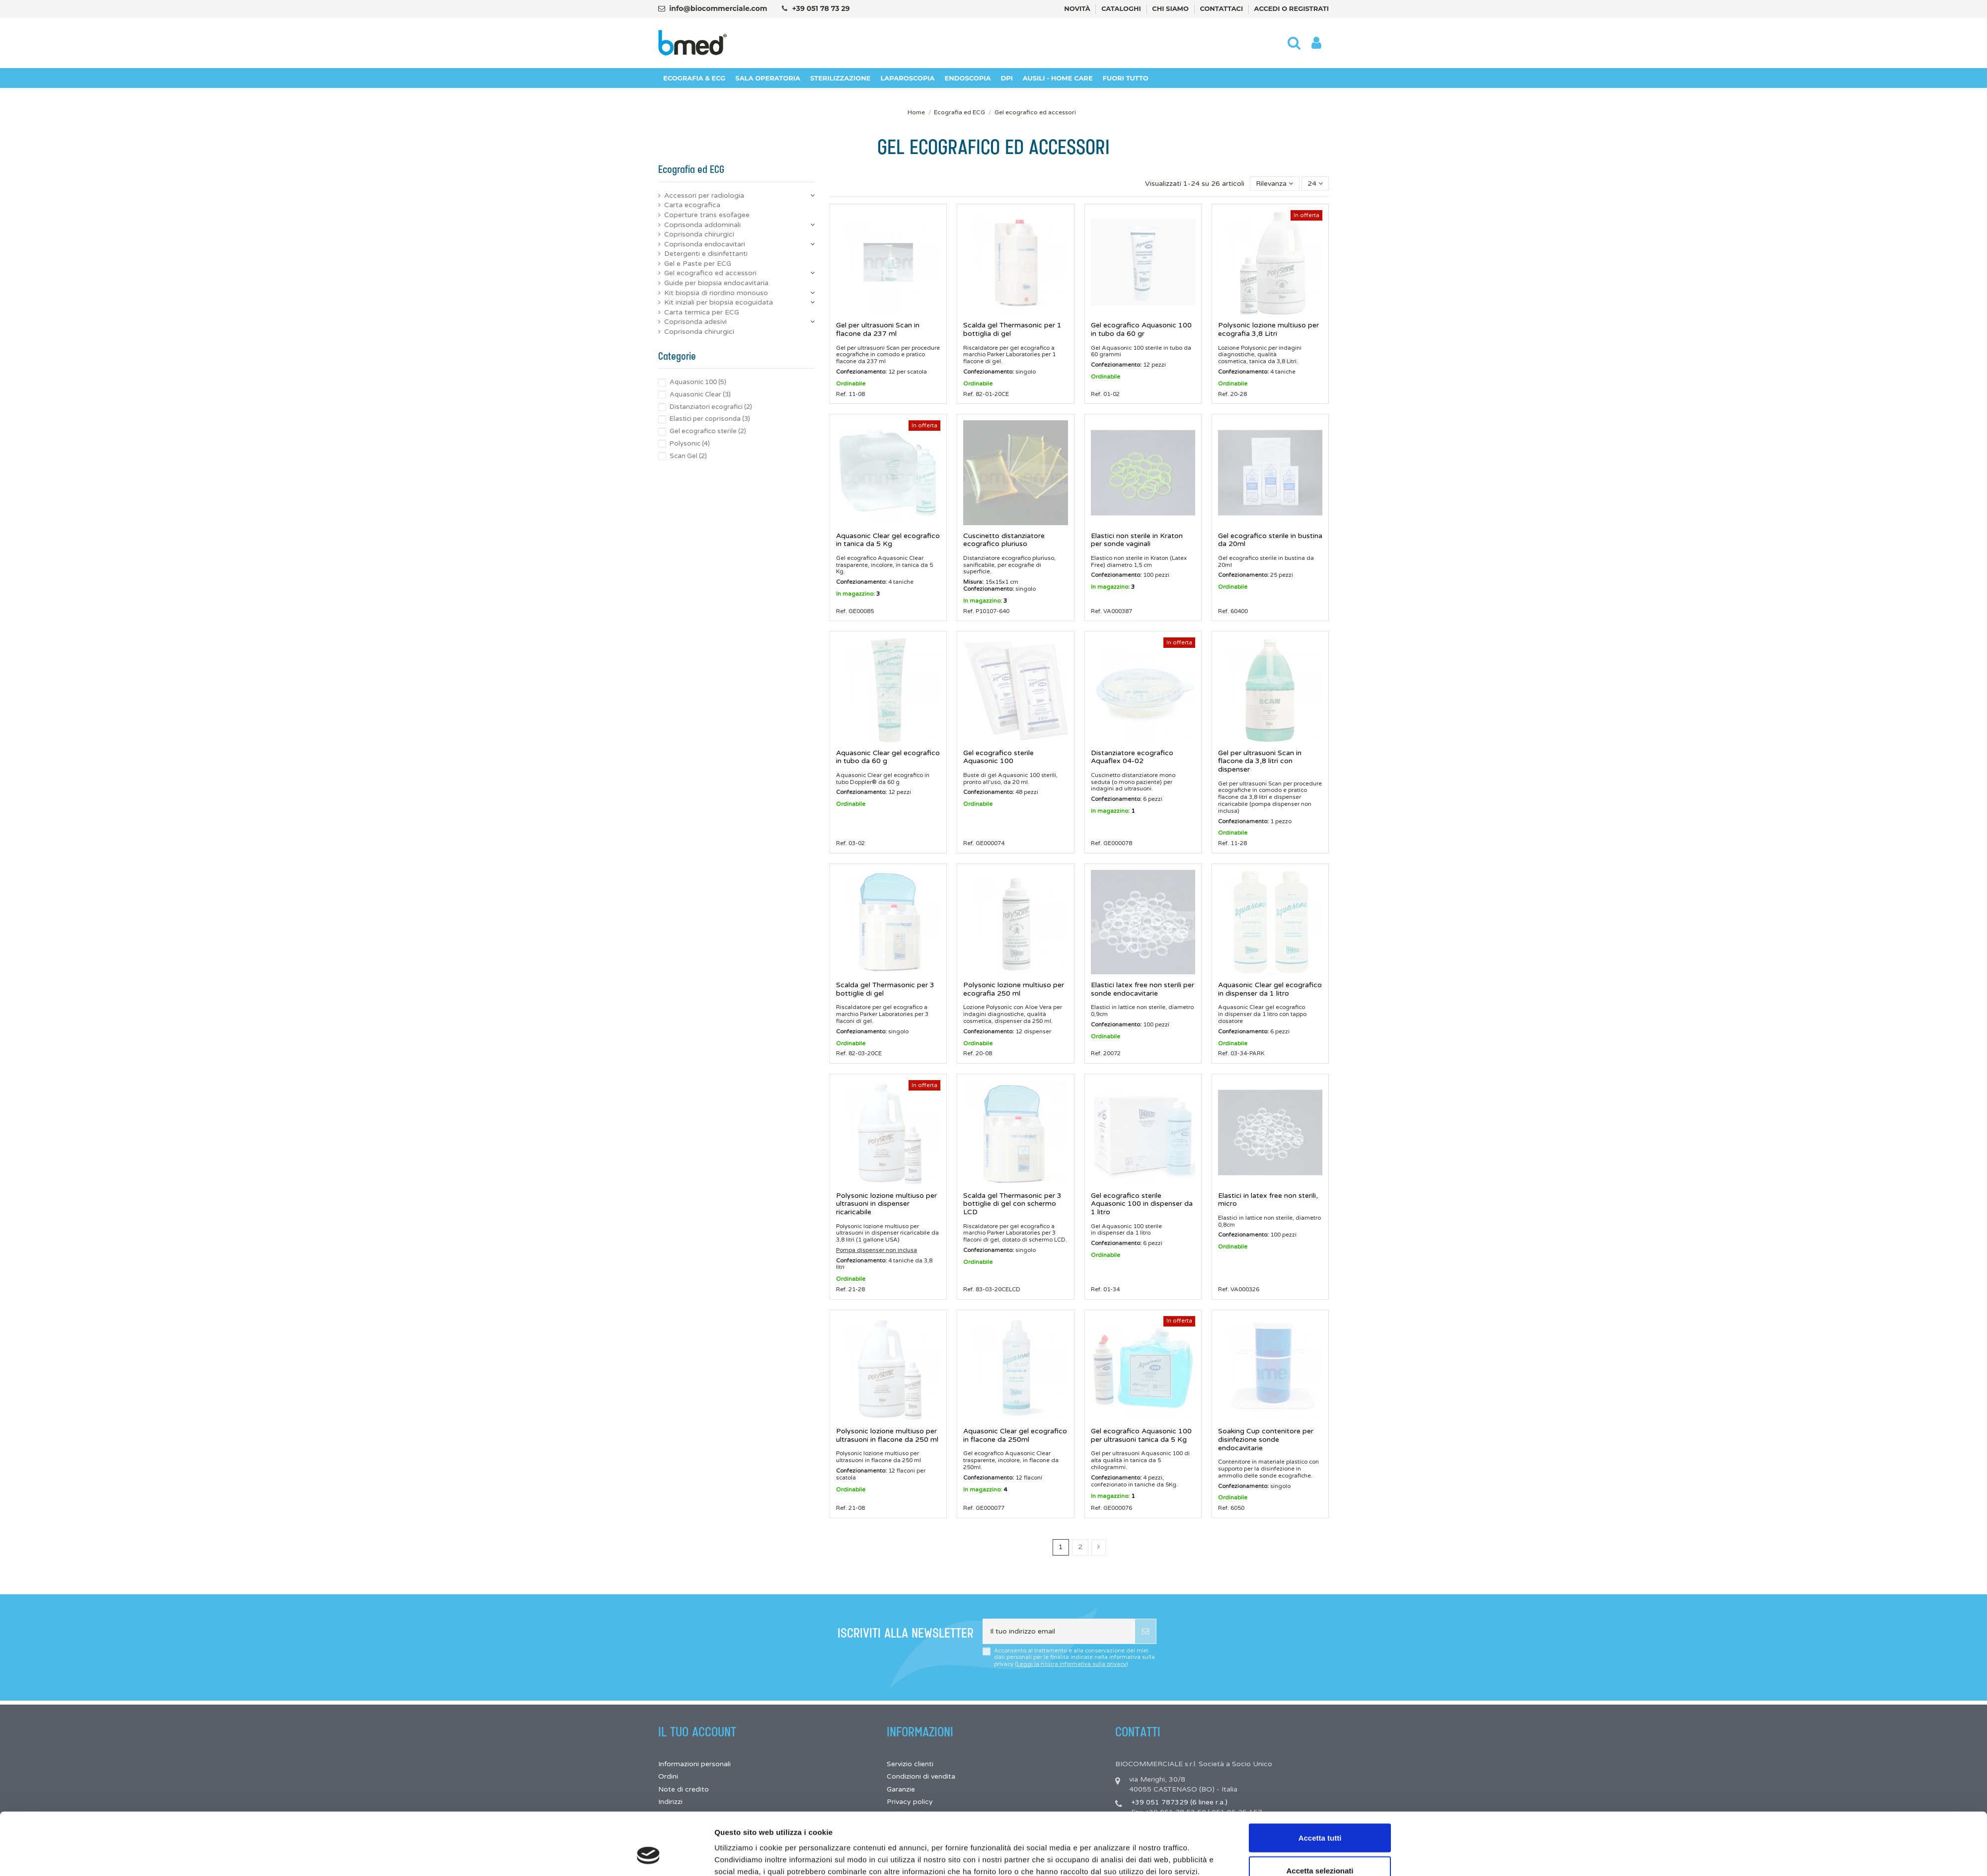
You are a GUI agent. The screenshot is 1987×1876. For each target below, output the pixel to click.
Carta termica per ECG (701, 312)
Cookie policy (909, 1814)
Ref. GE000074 (983, 843)
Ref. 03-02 (850, 843)
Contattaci (1222, 8)
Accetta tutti (1320, 1232)
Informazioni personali (694, 1764)
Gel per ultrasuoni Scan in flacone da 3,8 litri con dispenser (1259, 761)
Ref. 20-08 (977, 1053)
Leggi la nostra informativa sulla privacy (1071, 1664)
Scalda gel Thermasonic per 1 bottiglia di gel (1012, 329)
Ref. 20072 (1106, 1053)
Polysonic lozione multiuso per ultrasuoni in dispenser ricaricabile (886, 1204)
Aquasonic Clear (700, 394)
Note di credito (683, 1789)
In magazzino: (855, 593)
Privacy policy (910, 1802)
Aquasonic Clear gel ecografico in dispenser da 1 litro (1270, 989)
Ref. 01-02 (1105, 394)
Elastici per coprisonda (710, 419)
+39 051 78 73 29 (820, 8)
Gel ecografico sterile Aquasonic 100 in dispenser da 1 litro (1142, 1204)
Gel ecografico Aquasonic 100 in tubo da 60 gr (1141, 329)
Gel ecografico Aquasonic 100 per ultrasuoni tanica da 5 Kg (1141, 1435)
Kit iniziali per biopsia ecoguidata (718, 302)
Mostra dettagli (1107, 1297)
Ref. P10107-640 (986, 611)
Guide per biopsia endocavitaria (716, 283)
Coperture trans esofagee (707, 215)
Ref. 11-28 (1232, 843)
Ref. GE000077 (983, 1507)
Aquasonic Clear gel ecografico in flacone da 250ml (1015, 1435)
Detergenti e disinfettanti (706, 253)
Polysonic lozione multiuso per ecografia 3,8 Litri (1268, 329)
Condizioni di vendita (921, 1776)
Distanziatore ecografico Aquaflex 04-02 (1132, 757)
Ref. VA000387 (1111, 611)
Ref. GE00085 (855, 611)
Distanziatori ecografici (711, 407)
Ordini (668, 1776)
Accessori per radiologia (704, 195)
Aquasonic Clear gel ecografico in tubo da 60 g (888, 757)
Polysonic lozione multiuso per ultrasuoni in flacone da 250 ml (887, 1435)
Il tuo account (697, 1732)
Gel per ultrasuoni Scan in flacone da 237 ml (877, 329)
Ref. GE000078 (1111, 843)
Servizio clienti (910, 1764)
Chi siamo (1171, 8)
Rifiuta (1320, 1297)
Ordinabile (850, 383)
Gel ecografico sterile (708, 431)
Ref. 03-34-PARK (1241, 1053)
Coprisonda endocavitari (704, 244)
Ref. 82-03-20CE (859, 1053)
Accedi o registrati (1291, 8)
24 (1315, 183)
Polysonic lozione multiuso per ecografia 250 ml (1013, 989)
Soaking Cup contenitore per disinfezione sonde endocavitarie (1265, 1439)
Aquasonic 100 (698, 382)
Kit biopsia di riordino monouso (716, 293)
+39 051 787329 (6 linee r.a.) (1179, 1802)
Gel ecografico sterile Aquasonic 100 (998, 757)
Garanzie (901, 1789)
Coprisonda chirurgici (699, 234)
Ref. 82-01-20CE (986, 394)
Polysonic (690, 444)
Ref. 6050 (1231, 1507)
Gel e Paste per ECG (697, 263)
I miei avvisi (676, 1826)
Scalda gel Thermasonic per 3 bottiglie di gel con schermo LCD (1012, 1204)
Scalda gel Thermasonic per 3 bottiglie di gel (885, 989)
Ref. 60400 (1233, 611)
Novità (1078, 8)
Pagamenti (905, 1826)
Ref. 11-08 (850, 394)
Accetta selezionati (1319, 1264)
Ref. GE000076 (1111, 1507)
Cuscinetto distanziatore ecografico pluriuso (1004, 540)
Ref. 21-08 (850, 1507)
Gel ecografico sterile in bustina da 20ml (1270, 540)
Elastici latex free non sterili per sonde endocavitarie (1142, 989)
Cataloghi (1122, 8)
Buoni (667, 1814)
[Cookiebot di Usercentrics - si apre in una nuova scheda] (648, 1304)
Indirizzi (670, 1802)
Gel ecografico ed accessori (710, 273)
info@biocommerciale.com (718, 8)
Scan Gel (688, 456)
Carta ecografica (692, 205)
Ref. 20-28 (1232, 394)
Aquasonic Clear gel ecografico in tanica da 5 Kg (888, 540)
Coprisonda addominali (702, 225)
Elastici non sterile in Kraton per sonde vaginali (1137, 540)
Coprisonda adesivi (695, 321)
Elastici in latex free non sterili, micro (1268, 1199)
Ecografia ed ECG (691, 170)
